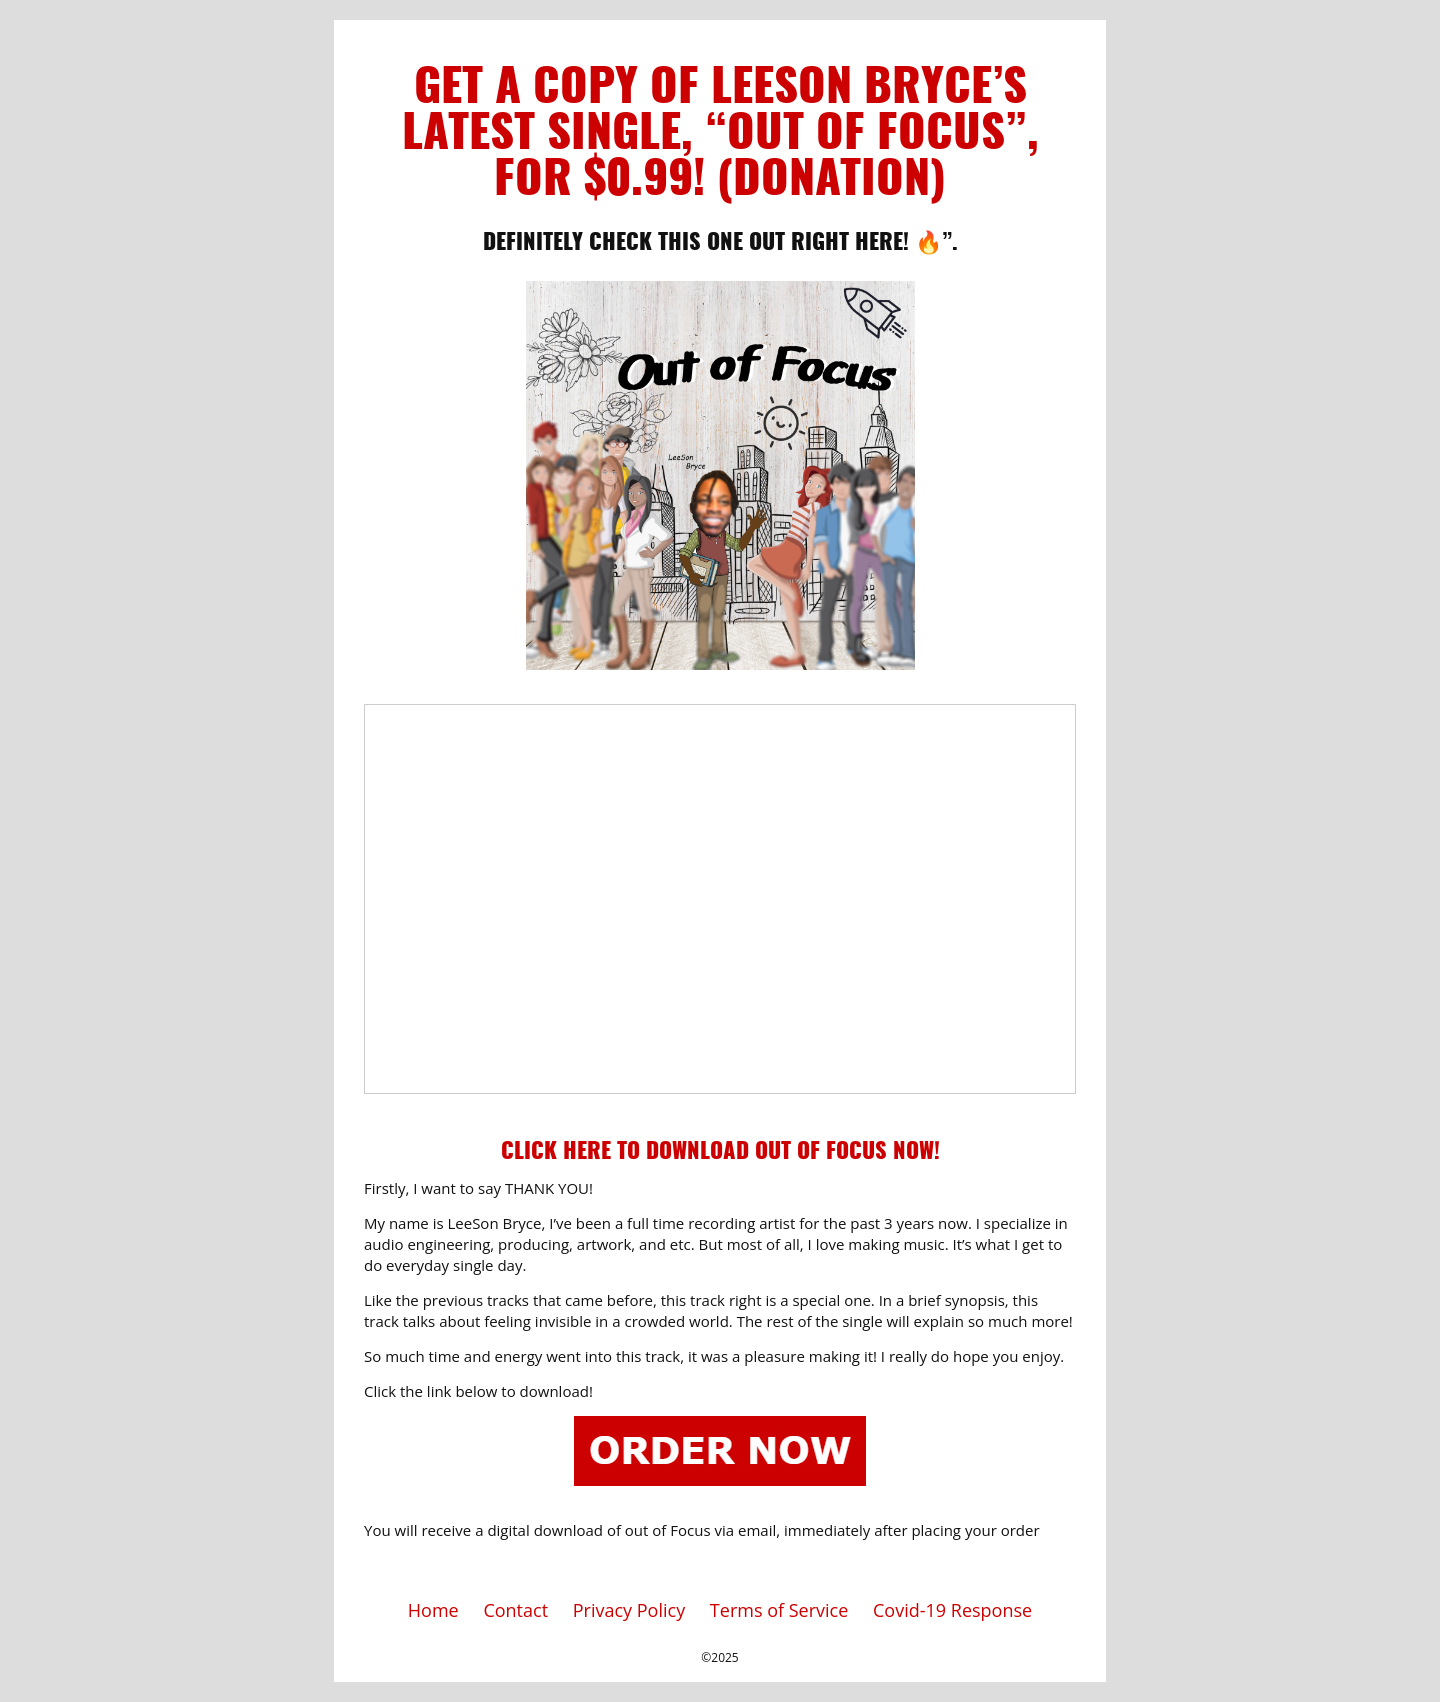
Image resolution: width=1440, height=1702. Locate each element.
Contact (515, 1610)
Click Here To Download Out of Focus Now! (720, 1152)
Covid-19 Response (952, 1610)
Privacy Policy (629, 1610)
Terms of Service (779, 1610)
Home (433, 1610)
